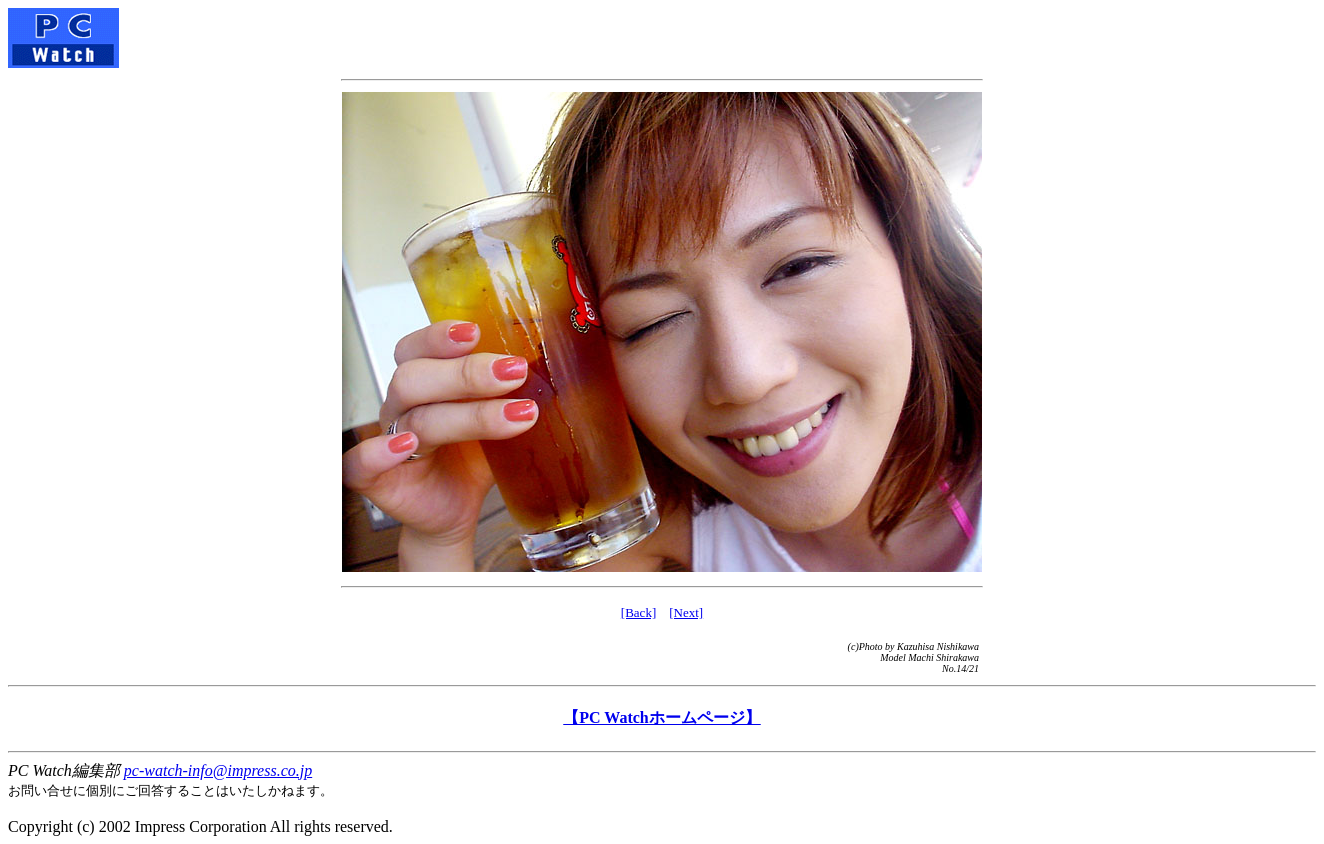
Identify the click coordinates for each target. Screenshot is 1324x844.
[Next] (686, 612)
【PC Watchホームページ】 (661, 717)
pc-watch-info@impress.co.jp (218, 770)
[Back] (638, 612)
